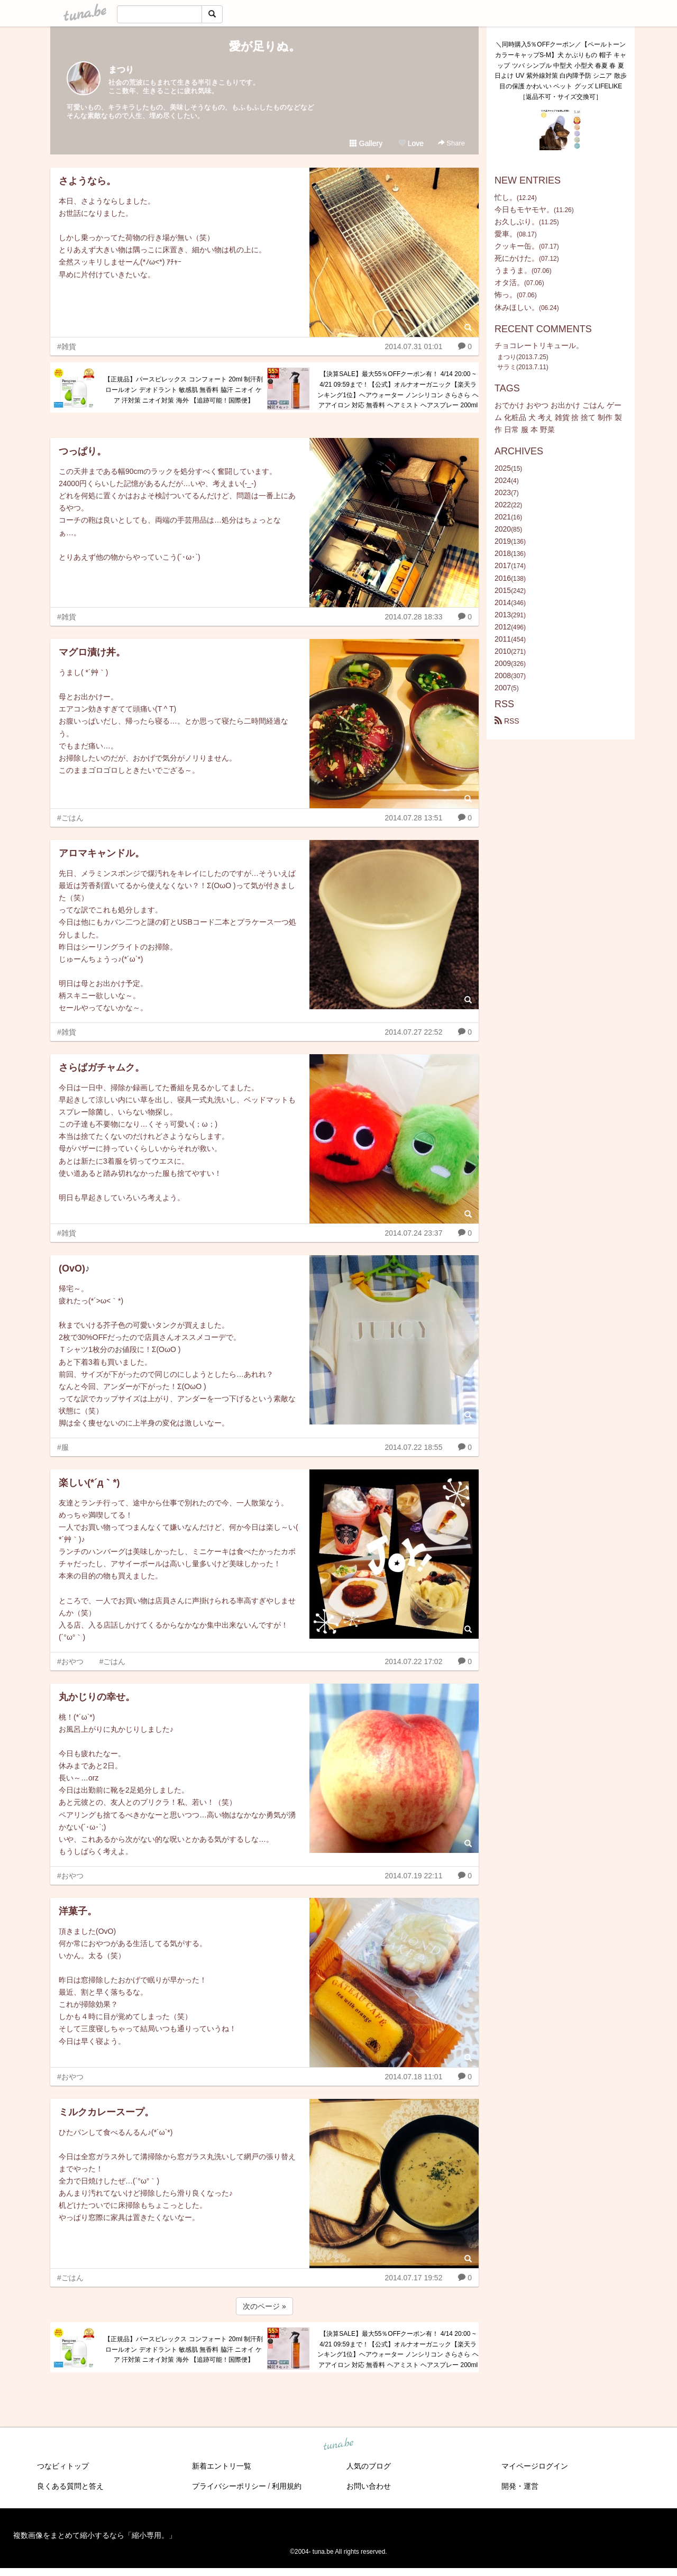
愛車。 (506, 234)
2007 (503, 687)
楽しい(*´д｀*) (89, 1482)
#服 (63, 1447)
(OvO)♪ (74, 1268)
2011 (503, 639)
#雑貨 (66, 346)
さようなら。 (87, 181)
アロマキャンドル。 (101, 853)
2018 (503, 553)
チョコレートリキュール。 (539, 345)
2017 (503, 565)
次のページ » (264, 2306)
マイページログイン (534, 2466)
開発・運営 (519, 2486)
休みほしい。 (517, 307)
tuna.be (338, 2444)
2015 (503, 590)
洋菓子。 (78, 1911)
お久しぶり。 (517, 221)
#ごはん (70, 818)
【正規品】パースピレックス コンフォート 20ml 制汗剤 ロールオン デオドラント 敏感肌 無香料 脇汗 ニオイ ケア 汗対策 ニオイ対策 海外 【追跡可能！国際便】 (183, 390)
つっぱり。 (82, 451)
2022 (503, 504)
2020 (503, 529)
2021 (503, 517)
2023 (503, 492)
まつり (121, 69)
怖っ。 (506, 294)
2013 (503, 614)
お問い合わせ (368, 2486)
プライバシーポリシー (229, 2486)
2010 (503, 651)
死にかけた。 (517, 258)
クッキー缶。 (517, 246)
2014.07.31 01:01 (413, 346)
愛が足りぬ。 (264, 46)
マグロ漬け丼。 (92, 652)
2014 (503, 602)
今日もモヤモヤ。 (524, 209)
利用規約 (286, 2486)
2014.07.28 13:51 (413, 818)
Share (451, 143)
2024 (503, 480)
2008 (503, 675)
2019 (503, 541)
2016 (503, 578)
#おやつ (70, 1661)
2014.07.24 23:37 (413, 1233)
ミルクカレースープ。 (106, 2112)
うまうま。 (513, 270)
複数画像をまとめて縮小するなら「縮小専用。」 (94, 2535)
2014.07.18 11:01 (413, 2076)
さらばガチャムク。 (101, 1067)
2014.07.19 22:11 (413, 1875)
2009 (503, 663)
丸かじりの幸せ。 (97, 1697)
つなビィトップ (63, 2466)
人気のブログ (368, 2466)
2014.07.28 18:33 (413, 617)
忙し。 (506, 197)
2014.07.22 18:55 (413, 1447)
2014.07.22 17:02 (413, 1661)
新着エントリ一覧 (221, 2466)
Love (411, 143)
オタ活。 (509, 282)
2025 (503, 468)
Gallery (366, 143)
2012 (503, 627)
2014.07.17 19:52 (413, 2277)
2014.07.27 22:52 (413, 1032)
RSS (507, 721)
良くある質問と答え (70, 2486)
